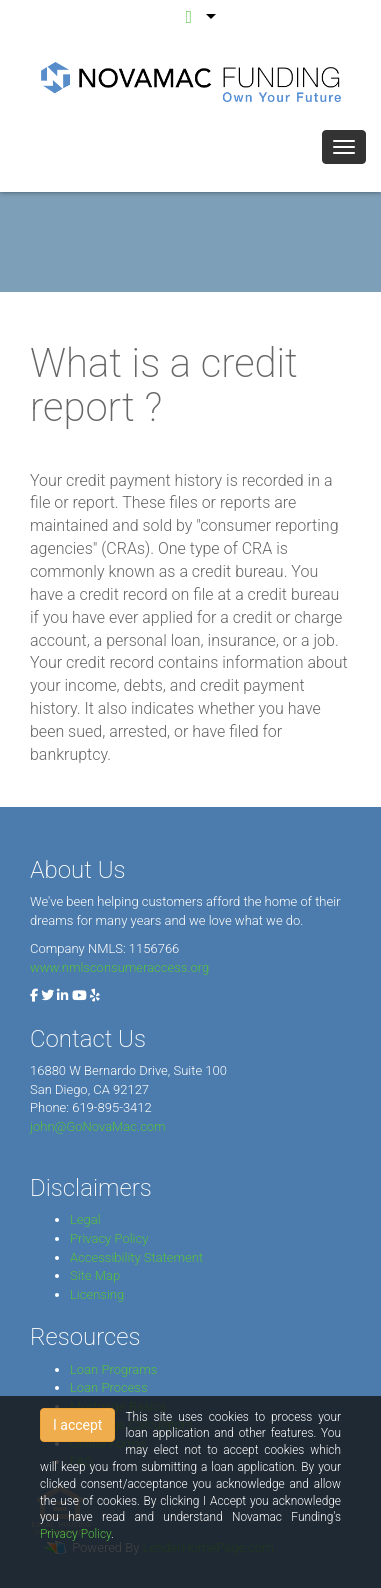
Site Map (95, 1275)
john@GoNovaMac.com (98, 1126)
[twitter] (47, 995)
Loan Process (109, 1387)
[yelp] (95, 995)
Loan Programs (113, 1369)
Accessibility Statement (136, 1257)
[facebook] (34, 995)
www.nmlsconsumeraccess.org (119, 967)
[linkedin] (62, 995)
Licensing (97, 1294)
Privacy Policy (109, 1238)
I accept (77, 1425)
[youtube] (79, 995)
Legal (85, 1219)
